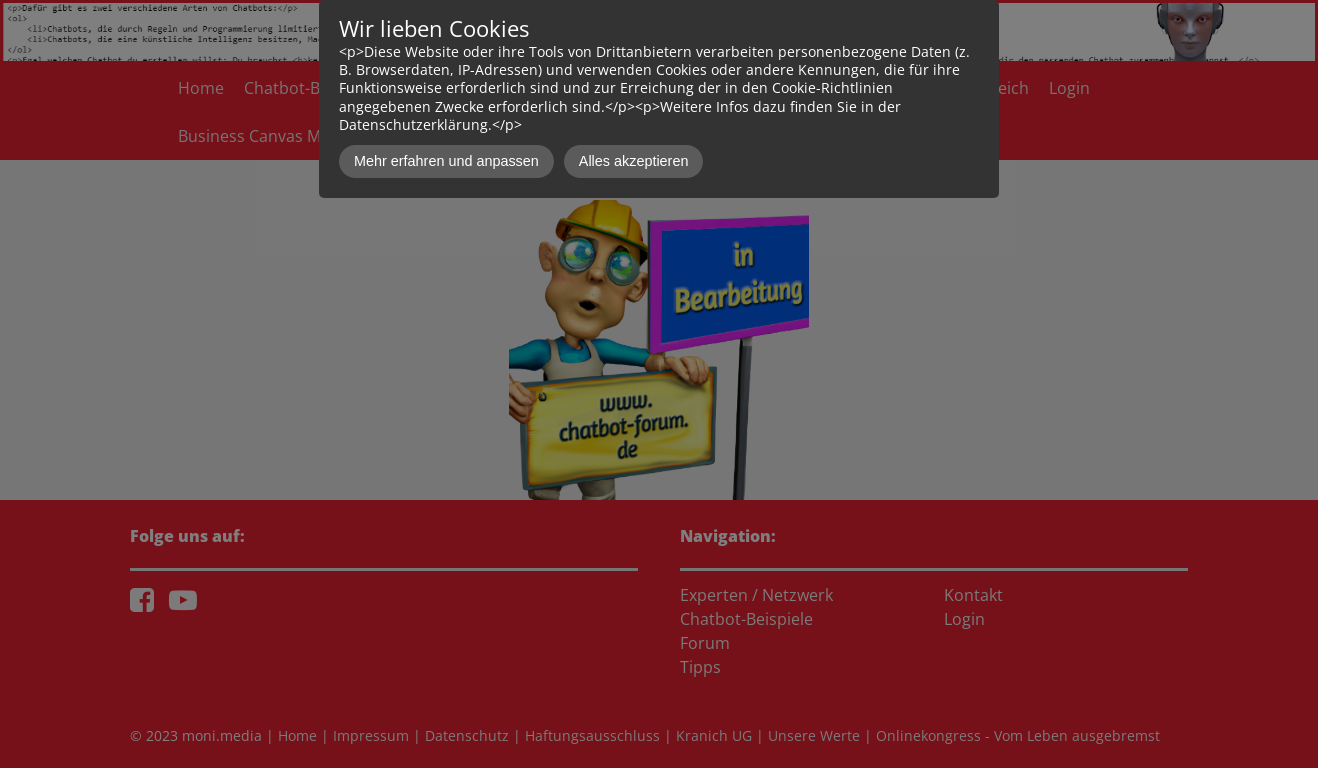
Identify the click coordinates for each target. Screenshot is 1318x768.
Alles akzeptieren (634, 161)
